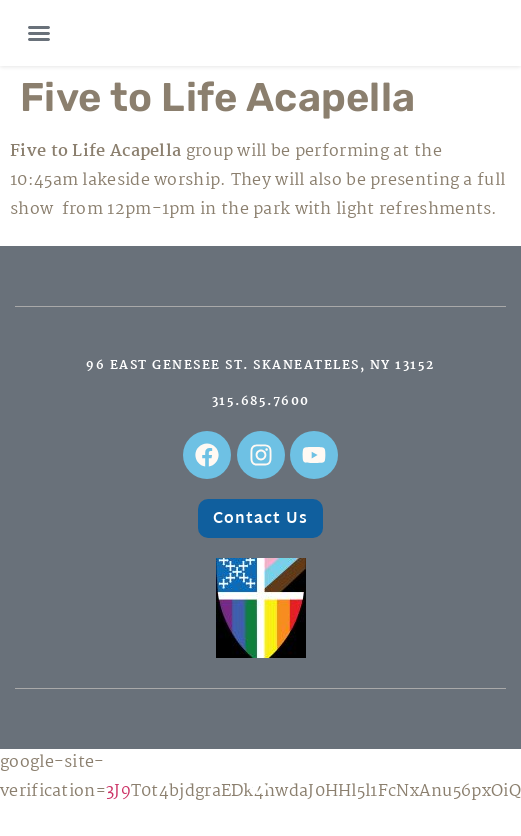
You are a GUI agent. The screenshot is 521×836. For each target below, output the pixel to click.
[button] (39, 33)
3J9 (118, 791)
